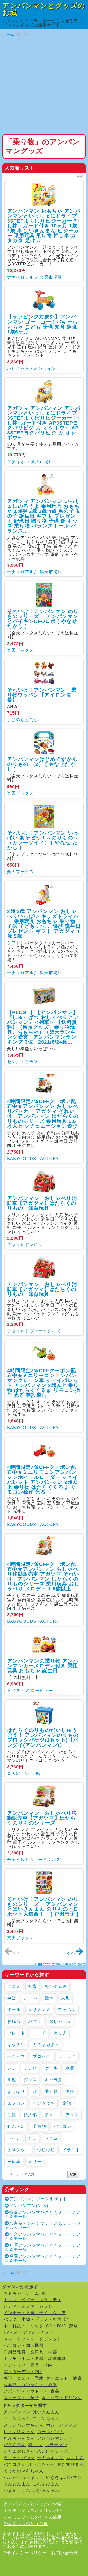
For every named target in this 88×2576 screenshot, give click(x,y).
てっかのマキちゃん (24, 2471)
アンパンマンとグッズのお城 (43, 9)
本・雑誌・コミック (24, 2326)
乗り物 (51, 2091)
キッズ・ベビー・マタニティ (32, 2299)
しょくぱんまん (19, 2431)
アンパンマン (17, 2412)
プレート (16, 2033)
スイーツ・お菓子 (21, 2398)
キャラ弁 (53, 2079)
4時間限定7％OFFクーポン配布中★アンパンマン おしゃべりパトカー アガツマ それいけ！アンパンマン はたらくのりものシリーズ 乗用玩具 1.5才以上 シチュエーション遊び (43, 1114)
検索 (73, 2174)
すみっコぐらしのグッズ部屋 (32, 2517)
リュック (67, 2056)
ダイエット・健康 (64, 2378)
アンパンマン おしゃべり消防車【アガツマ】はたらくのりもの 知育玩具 (42, 1203)
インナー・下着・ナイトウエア (35, 2313)
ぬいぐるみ (56, 1986)
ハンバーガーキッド (24, 2477)
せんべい (16, 2126)
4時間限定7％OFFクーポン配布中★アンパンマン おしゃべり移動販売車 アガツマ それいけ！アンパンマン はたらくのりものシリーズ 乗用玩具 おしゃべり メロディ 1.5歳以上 (43, 1576)
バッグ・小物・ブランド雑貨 (32, 2319)
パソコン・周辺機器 (24, 2345)
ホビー (48, 2293)
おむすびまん (70, 2464)
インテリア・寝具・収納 (28, 2365)
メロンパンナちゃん (24, 2425)
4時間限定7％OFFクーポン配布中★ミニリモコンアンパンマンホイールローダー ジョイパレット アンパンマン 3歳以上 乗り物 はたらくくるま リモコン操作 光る (42, 1479)
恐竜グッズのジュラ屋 (26, 2523)
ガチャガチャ (46, 2044)
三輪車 (14, 2161)
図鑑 (11, 2079)
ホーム (8, 34)
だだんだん (15, 2444)
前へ (13, 1953)
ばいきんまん (46, 2412)
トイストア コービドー (30, 1690)
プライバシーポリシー (24, 2553)
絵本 (49, 1998)
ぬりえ (60, 2033)
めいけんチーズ (52, 2451)
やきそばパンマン (64, 2477)
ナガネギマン (50, 2458)
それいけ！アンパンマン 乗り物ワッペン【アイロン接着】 (42, 694)
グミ (32, 2138)
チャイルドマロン (25, 1244)
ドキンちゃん (17, 2418)
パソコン (62, 2126)
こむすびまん (46, 2484)
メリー (35, 2161)
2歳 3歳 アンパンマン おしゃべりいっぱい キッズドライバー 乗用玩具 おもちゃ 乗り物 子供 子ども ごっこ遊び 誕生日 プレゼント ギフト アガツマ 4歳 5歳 (43, 923)
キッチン (16, 2044)
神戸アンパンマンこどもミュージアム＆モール (42, 2247)
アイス (72, 2114)
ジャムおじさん (19, 2451)
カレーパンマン (61, 2425)
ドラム (51, 2138)
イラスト (71, 2150)
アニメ (14, 1986)
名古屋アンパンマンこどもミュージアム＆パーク (42, 2225)
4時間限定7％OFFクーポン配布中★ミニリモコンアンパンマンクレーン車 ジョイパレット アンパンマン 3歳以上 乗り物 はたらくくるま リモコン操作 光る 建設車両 (43, 1383)
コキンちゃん (46, 2418)
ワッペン (67, 2009)
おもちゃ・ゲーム (21, 2293)
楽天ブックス (20, 650)
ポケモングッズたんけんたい (32, 2510)
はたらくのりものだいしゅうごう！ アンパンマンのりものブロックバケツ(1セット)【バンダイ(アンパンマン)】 (43, 1737)
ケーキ (51, 2068)
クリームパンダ (19, 2458)
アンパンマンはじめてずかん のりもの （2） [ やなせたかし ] (44, 764)
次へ (75, 1953)
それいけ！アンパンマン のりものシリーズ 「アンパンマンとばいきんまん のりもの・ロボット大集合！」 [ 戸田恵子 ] (43, 1907)
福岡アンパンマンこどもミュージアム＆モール (42, 2258)
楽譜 (66, 2103)
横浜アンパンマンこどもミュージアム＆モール (42, 2214)
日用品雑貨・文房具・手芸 (30, 2352)
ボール (14, 2009)
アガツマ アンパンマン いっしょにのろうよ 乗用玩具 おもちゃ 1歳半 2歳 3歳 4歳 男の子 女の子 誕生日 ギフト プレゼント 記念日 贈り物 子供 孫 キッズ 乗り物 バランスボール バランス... (44, 516)
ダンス (30, 2079)
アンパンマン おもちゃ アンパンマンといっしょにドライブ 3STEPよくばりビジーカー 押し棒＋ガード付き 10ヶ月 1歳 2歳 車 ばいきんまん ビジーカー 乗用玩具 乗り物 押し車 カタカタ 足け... (43, 225)
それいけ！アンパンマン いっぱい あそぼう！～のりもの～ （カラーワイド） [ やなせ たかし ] (43, 840)
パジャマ (16, 2056)
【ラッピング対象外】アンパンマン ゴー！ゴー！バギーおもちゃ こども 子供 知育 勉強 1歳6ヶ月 (42, 324)
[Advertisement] (44, 86)
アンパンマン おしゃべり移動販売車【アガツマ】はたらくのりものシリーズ (42, 1818)
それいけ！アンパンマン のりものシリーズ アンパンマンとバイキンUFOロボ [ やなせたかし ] (43, 619)
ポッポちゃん (41, 2464)
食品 (54, 2391)
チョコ (51, 2114)
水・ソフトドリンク (62, 2398)
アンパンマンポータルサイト (36, 2199)
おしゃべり (60, 2021)
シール (30, 1998)
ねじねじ (46, 2150)
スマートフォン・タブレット (32, 2339)
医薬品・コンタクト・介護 (30, 2384)
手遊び (39, 2126)
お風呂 (14, 2021)
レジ (11, 2068)
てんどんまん (17, 2484)
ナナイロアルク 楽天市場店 (34, 277)
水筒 (69, 2068)
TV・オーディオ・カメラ (29, 2332)
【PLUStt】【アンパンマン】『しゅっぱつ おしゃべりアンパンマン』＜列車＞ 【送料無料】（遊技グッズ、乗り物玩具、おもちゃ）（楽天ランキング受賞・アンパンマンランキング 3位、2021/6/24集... (43, 1027)
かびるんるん (46, 2490)
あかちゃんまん (19, 2438)
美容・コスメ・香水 (24, 2378)
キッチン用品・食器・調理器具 (35, 2358)
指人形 (30, 2114)
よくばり (16, 2091)
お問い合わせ (64, 2553)
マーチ (39, 2033)
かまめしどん (17, 2490)
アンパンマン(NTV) (26, 2205)
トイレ (14, 2138)
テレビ (30, 2068)
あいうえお (44, 2103)
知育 (32, 1986)
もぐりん (75, 2458)
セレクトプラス (22, 1061)
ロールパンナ (50, 2431)
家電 (73, 2326)
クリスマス (39, 2009)
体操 (69, 2091)
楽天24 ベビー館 (23, 1773)
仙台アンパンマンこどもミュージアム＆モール (42, 2236)
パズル (35, 2021)
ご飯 (11, 2114)
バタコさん (15, 2464)
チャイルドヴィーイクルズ (34, 1331)
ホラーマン (56, 2444)
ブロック (41, 2056)
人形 (65, 1998)
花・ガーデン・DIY (23, 2371)
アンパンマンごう (55, 2438)
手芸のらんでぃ (22, 719)
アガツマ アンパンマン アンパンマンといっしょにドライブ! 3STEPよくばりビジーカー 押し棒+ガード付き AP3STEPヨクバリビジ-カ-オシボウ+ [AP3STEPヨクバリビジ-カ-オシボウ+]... (43, 422)
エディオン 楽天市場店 (30, 461)
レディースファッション (28, 2306)
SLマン (35, 2444)
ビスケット (18, 2150)
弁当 (11, 1998)
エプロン (16, 2103)
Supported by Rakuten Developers (60, 1964)
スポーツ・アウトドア (26, 2391)
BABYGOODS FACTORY (33, 1158)
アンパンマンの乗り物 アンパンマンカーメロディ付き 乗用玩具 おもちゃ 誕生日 (42, 1665)
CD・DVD (56, 2326)
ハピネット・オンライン (31, 368)
